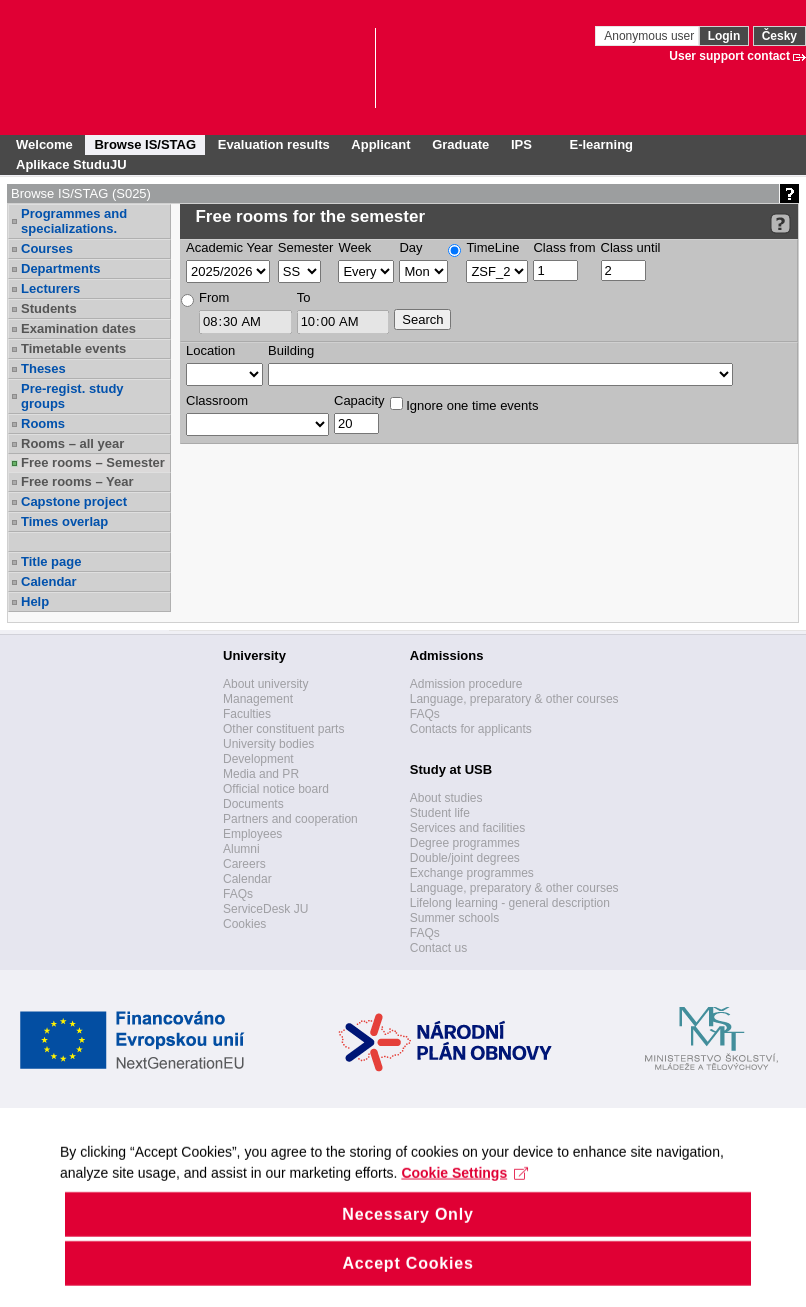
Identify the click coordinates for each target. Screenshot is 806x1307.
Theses (43, 368)
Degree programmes (465, 843)
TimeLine (492, 247)
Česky (779, 36)
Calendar (49, 581)
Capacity (359, 400)
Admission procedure (466, 684)
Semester (306, 247)
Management (258, 699)
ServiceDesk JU (265, 909)
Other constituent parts (283, 729)
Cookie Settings (464, 1200)
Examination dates (78, 328)
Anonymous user (650, 36)
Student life (440, 813)
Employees (252, 834)
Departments (60, 268)
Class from (564, 247)
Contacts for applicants (471, 729)
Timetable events (73, 348)
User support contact (729, 56)
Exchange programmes (472, 873)
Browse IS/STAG (145, 144)
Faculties (247, 714)
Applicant (380, 144)
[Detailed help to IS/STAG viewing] (780, 223)
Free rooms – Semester (93, 462)
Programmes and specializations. (74, 221)
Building (291, 350)
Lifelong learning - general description (510, 903)
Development (258, 759)
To (304, 297)
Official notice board (276, 789)
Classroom (217, 400)
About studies (446, 798)
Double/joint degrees (465, 858)
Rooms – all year (72, 443)
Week (354, 247)
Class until (631, 247)
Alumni (241, 849)
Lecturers (50, 288)
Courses (47, 248)
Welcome (44, 144)
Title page (51, 561)
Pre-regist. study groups (72, 396)
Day (410, 247)
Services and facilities (467, 828)
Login (724, 36)
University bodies (268, 744)
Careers (244, 864)
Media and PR (261, 774)
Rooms (43, 423)
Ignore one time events (464, 405)
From (214, 297)
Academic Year (229, 247)
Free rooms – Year (77, 481)
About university (265, 684)
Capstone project (74, 501)
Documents (253, 804)
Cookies (244, 924)
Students (49, 308)
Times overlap (64, 521)
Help (35, 601)
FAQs (238, 894)
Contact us (438, 948)
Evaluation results (274, 144)
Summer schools (454, 918)
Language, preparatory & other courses (514, 699)
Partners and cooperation (290, 819)
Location (210, 350)
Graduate (460, 144)
